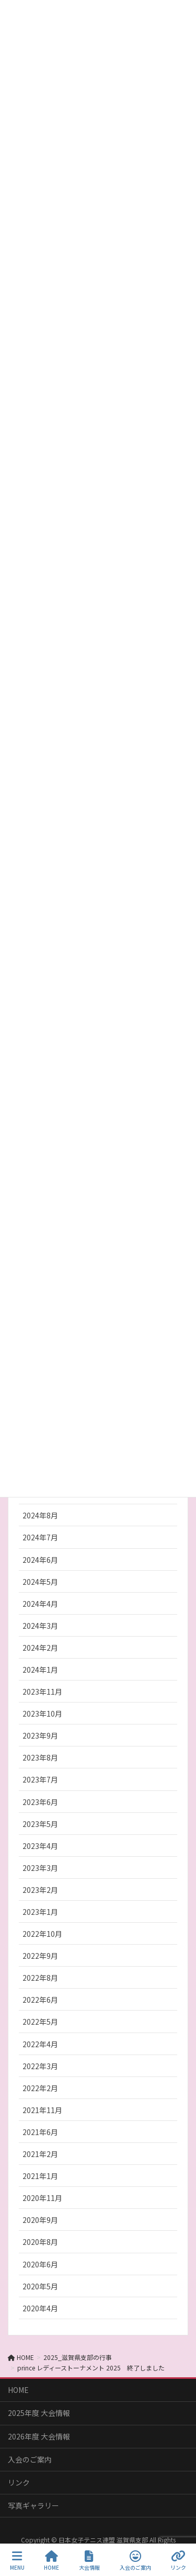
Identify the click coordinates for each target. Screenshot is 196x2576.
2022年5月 (40, 2021)
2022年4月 (40, 2044)
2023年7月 (40, 1779)
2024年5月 (40, 1581)
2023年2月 (40, 1890)
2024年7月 (40, 1537)
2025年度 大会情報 (39, 2413)
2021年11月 (42, 2110)
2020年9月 (40, 2220)
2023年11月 (42, 1691)
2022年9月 (40, 1955)
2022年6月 (40, 1999)
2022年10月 (42, 1933)
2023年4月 (40, 1846)
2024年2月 (40, 1647)
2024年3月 (40, 1625)
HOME (18, 2390)
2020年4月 (40, 2308)
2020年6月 (40, 2264)
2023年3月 (40, 1868)
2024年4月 (40, 1603)
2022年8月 (40, 1977)
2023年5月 (40, 1824)
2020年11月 (42, 2198)
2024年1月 (40, 1669)
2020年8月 (40, 2242)
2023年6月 (40, 1802)
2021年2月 (40, 2154)
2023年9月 (40, 1735)
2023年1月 (40, 1912)
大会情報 (89, 2560)
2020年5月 (40, 2286)
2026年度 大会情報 (39, 2436)
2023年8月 (40, 1757)
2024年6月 (40, 1559)
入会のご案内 (30, 2459)
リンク (19, 2482)
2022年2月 (40, 2088)
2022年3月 (40, 2066)
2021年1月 (40, 2176)
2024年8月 (40, 1515)
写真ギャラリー (33, 2505)
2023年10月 (42, 1713)
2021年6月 (40, 2132)
